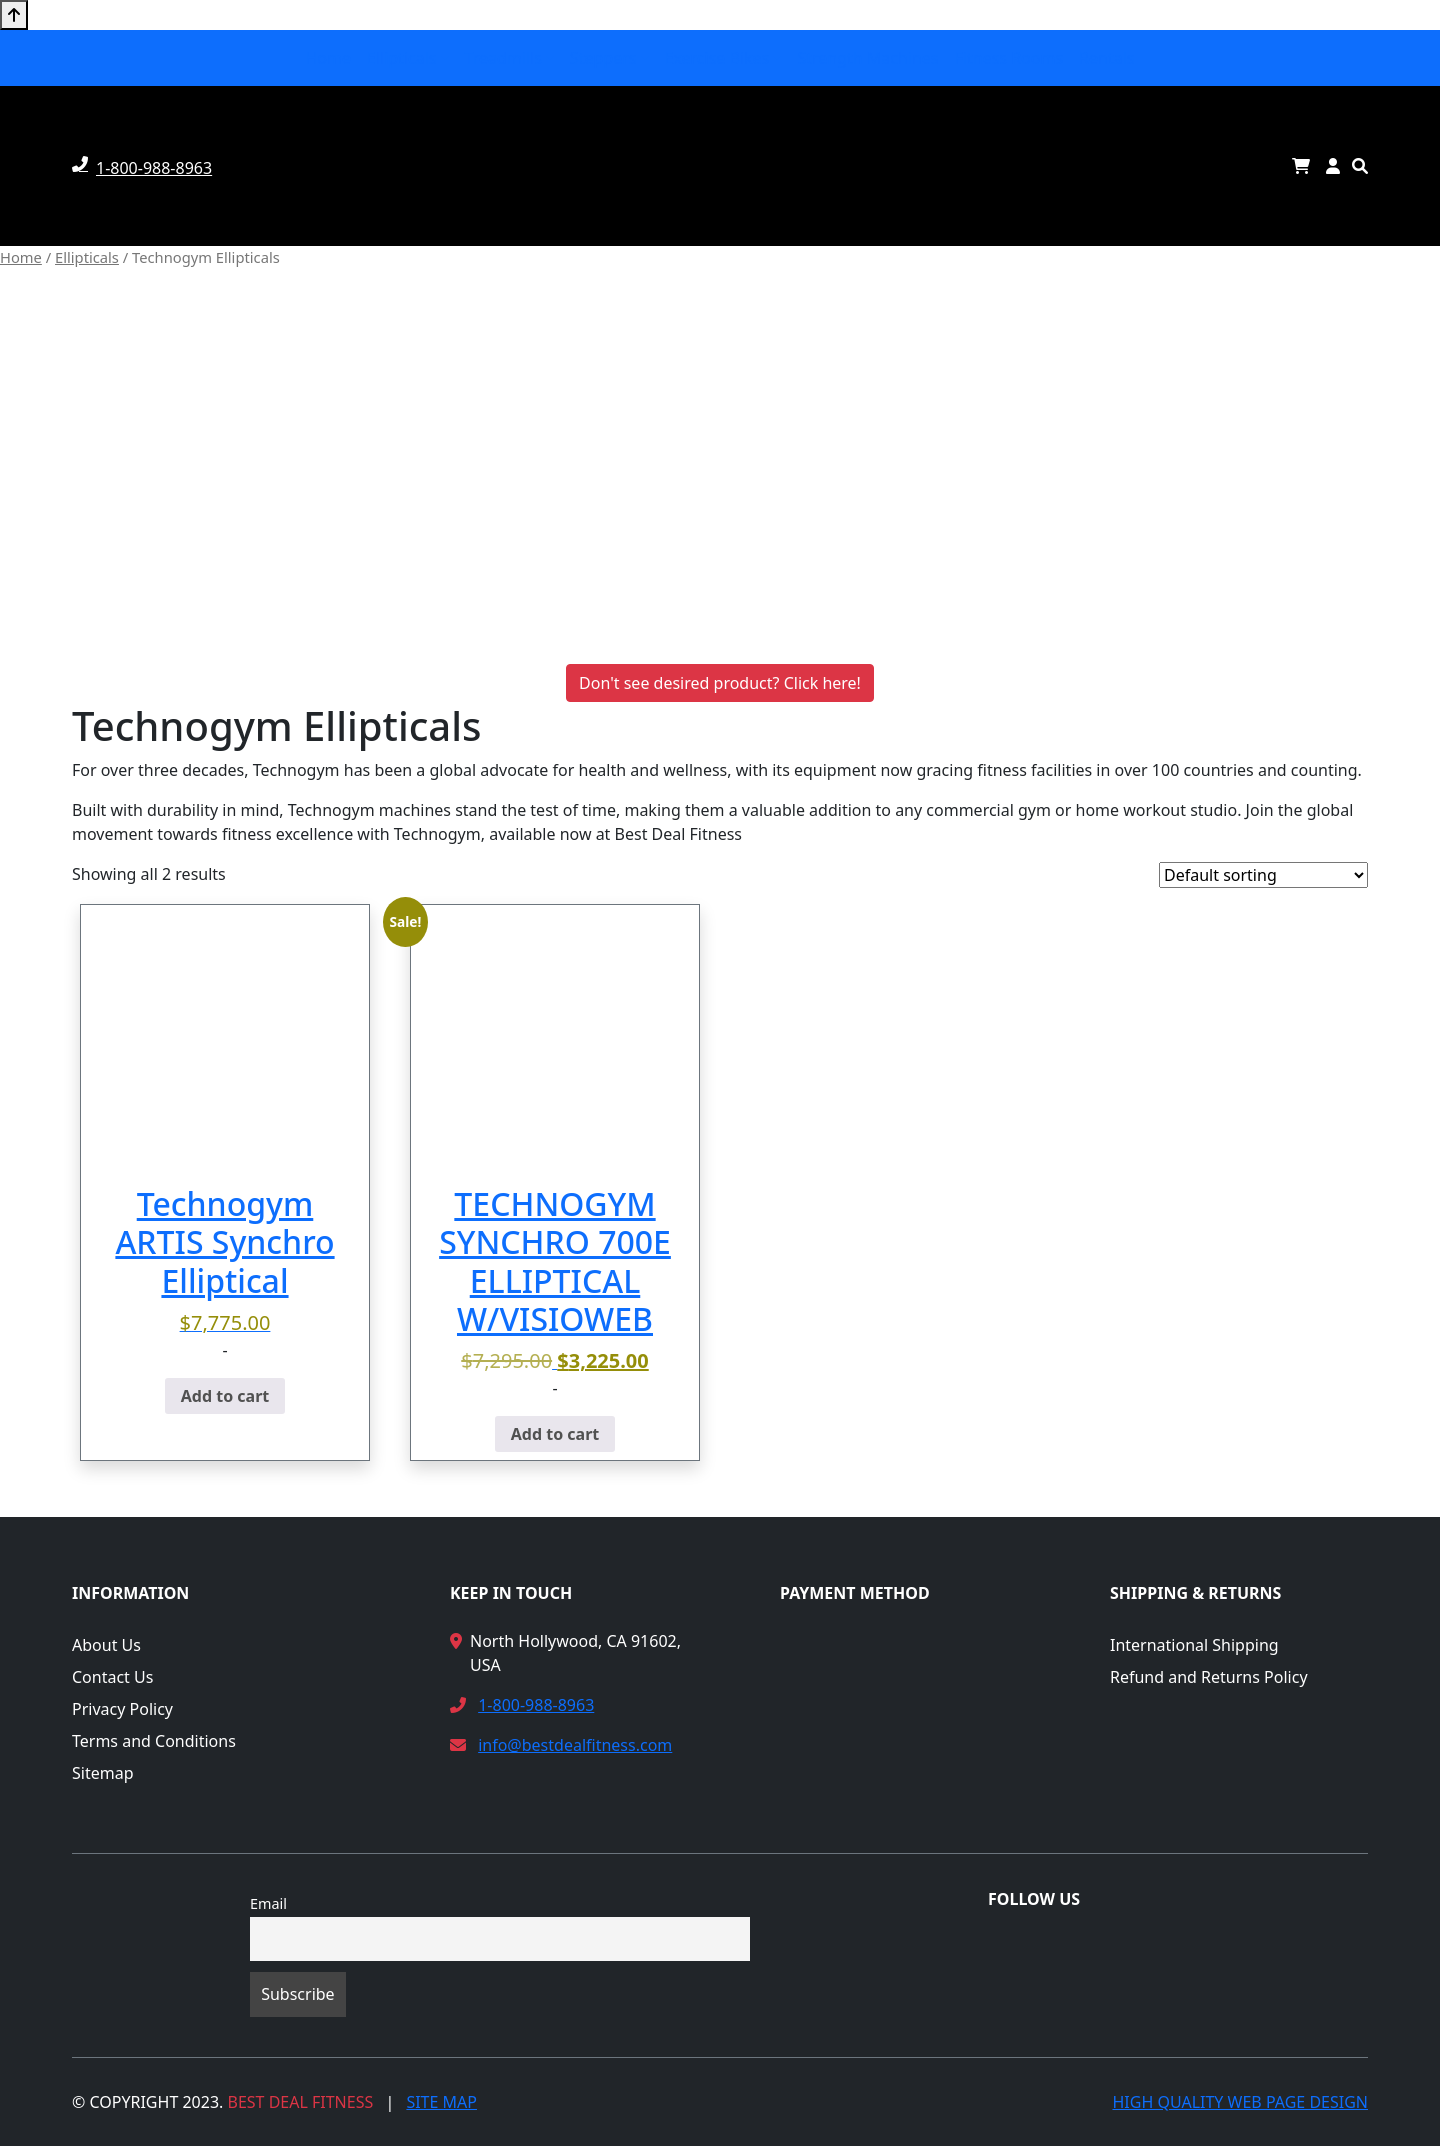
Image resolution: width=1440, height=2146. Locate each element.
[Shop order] (1263, 875)
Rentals (1106, 58)
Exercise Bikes (717, 58)
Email (268, 1903)
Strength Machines (867, 58)
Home (328, 58)
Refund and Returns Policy (1209, 1677)
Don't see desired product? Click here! (720, 683)
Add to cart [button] (225, 1396)
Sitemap (103, 1773)
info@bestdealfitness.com (575, 1745)
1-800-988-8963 (536, 1705)
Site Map (441, 2102)
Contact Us (112, 1677)
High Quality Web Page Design (1240, 2102)
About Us (106, 1645)
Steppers (603, 58)
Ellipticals (401, 58)
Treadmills (503, 58)
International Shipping (1194, 1645)
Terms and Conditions (154, 1741)
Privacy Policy (122, 1709)
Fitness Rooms (1009, 58)
